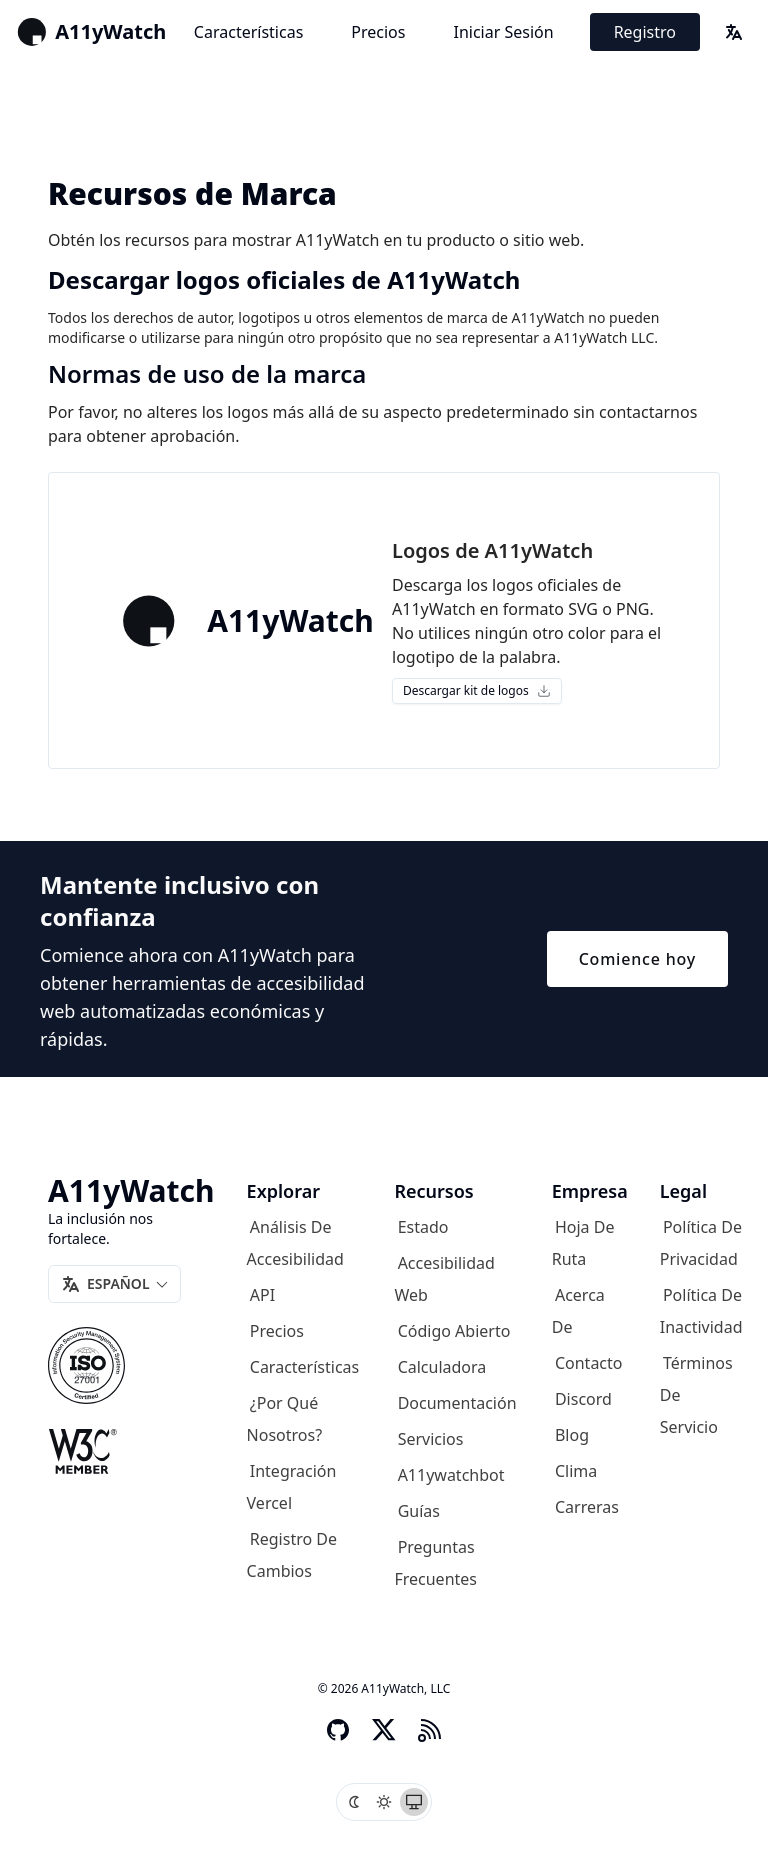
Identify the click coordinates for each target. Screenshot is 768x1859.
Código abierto (454, 1331)
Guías (419, 1511)
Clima (576, 1471)
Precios (378, 32)
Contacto (589, 1363)
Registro (645, 32)
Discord (583, 1399)
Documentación (457, 1403)
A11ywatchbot (451, 1475)
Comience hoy (637, 959)
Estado (423, 1227)
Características (248, 32)
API (262, 1295)
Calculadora (442, 1367)
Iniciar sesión (503, 32)
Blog (572, 1435)
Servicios (431, 1439)
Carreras (587, 1507)
